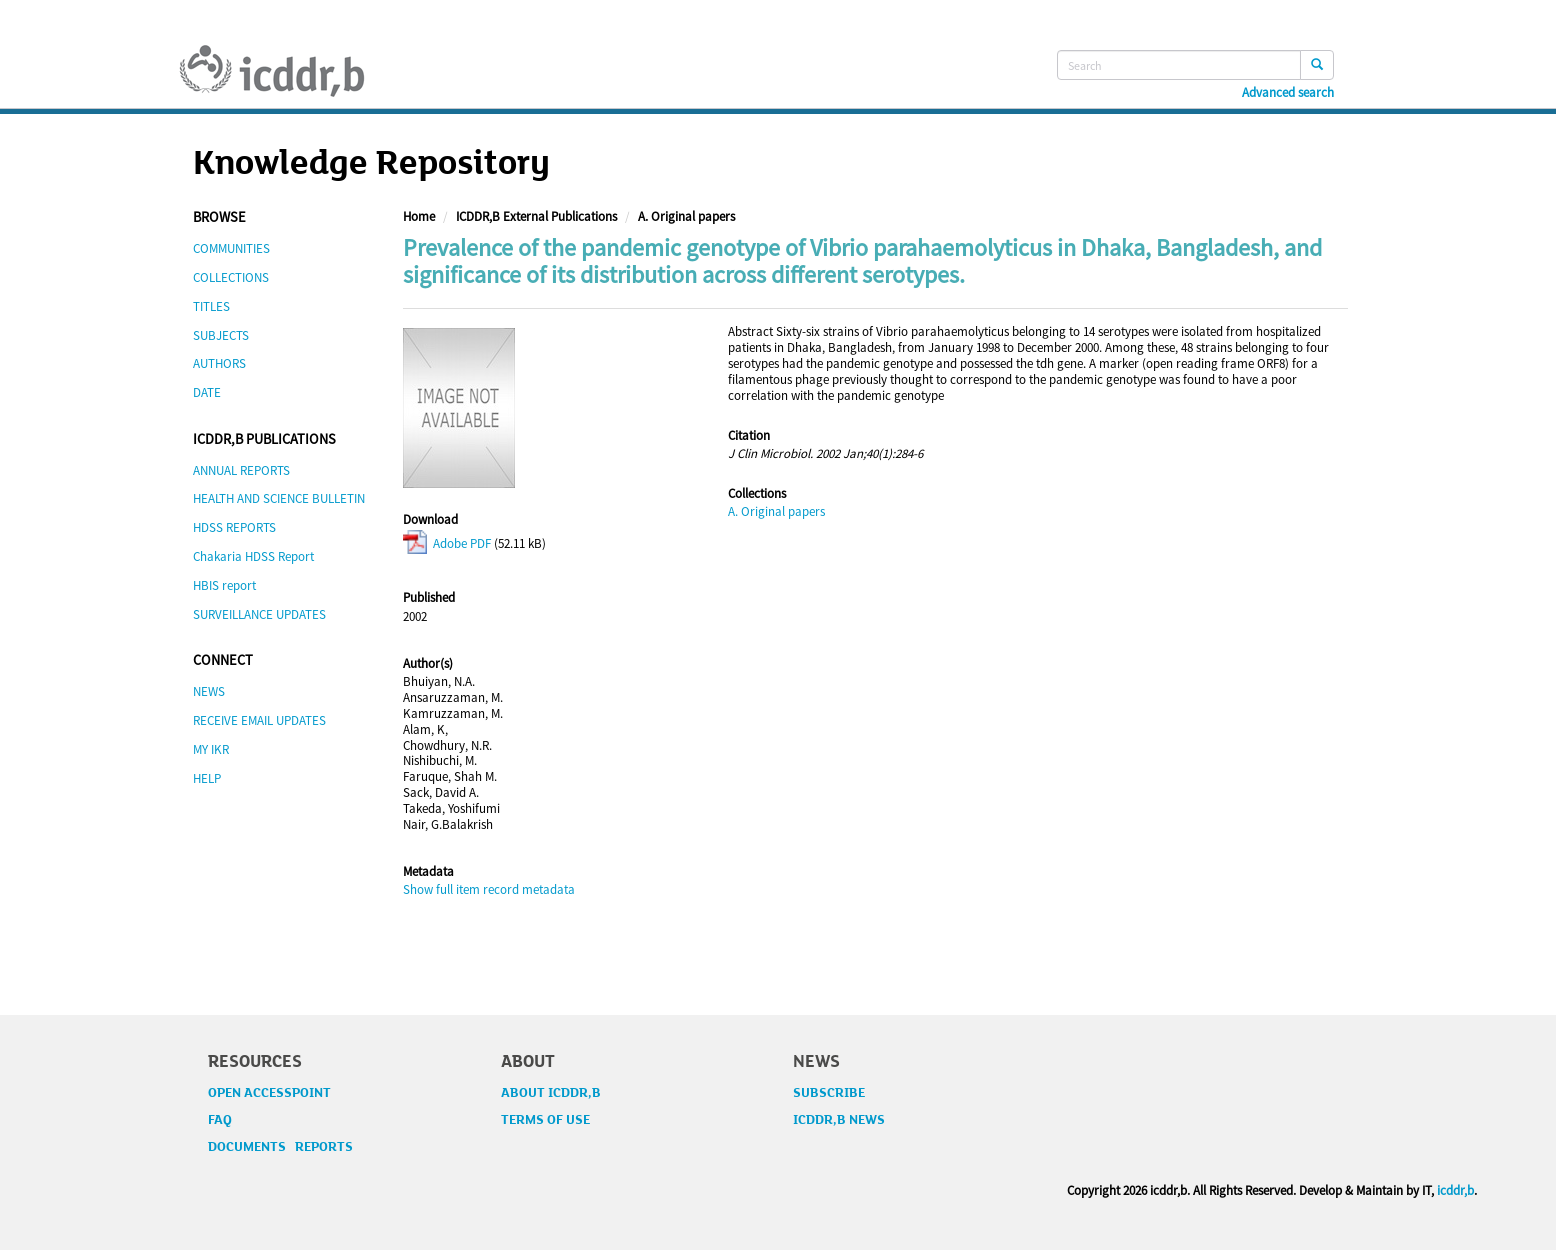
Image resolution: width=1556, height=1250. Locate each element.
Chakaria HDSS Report (253, 556)
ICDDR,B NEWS (839, 1120)
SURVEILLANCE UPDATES (259, 614)
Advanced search (1288, 93)
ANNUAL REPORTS (241, 470)
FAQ (220, 1120)
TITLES (211, 306)
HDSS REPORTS (234, 527)
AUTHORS (219, 363)
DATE (207, 392)
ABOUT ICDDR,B (551, 1093)
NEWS (209, 691)
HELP (207, 778)
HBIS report (224, 585)
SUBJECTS (221, 335)
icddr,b (1455, 1190)
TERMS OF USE (545, 1120)
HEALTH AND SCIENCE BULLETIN (279, 498)
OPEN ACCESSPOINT (269, 1093)
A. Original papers (686, 216)
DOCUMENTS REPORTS (280, 1147)
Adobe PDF (447, 543)
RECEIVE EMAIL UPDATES (259, 720)
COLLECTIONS (231, 277)
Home (419, 216)
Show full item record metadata (489, 889)
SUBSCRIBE (829, 1093)
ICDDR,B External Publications (536, 216)
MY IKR (211, 749)
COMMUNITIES (231, 248)
